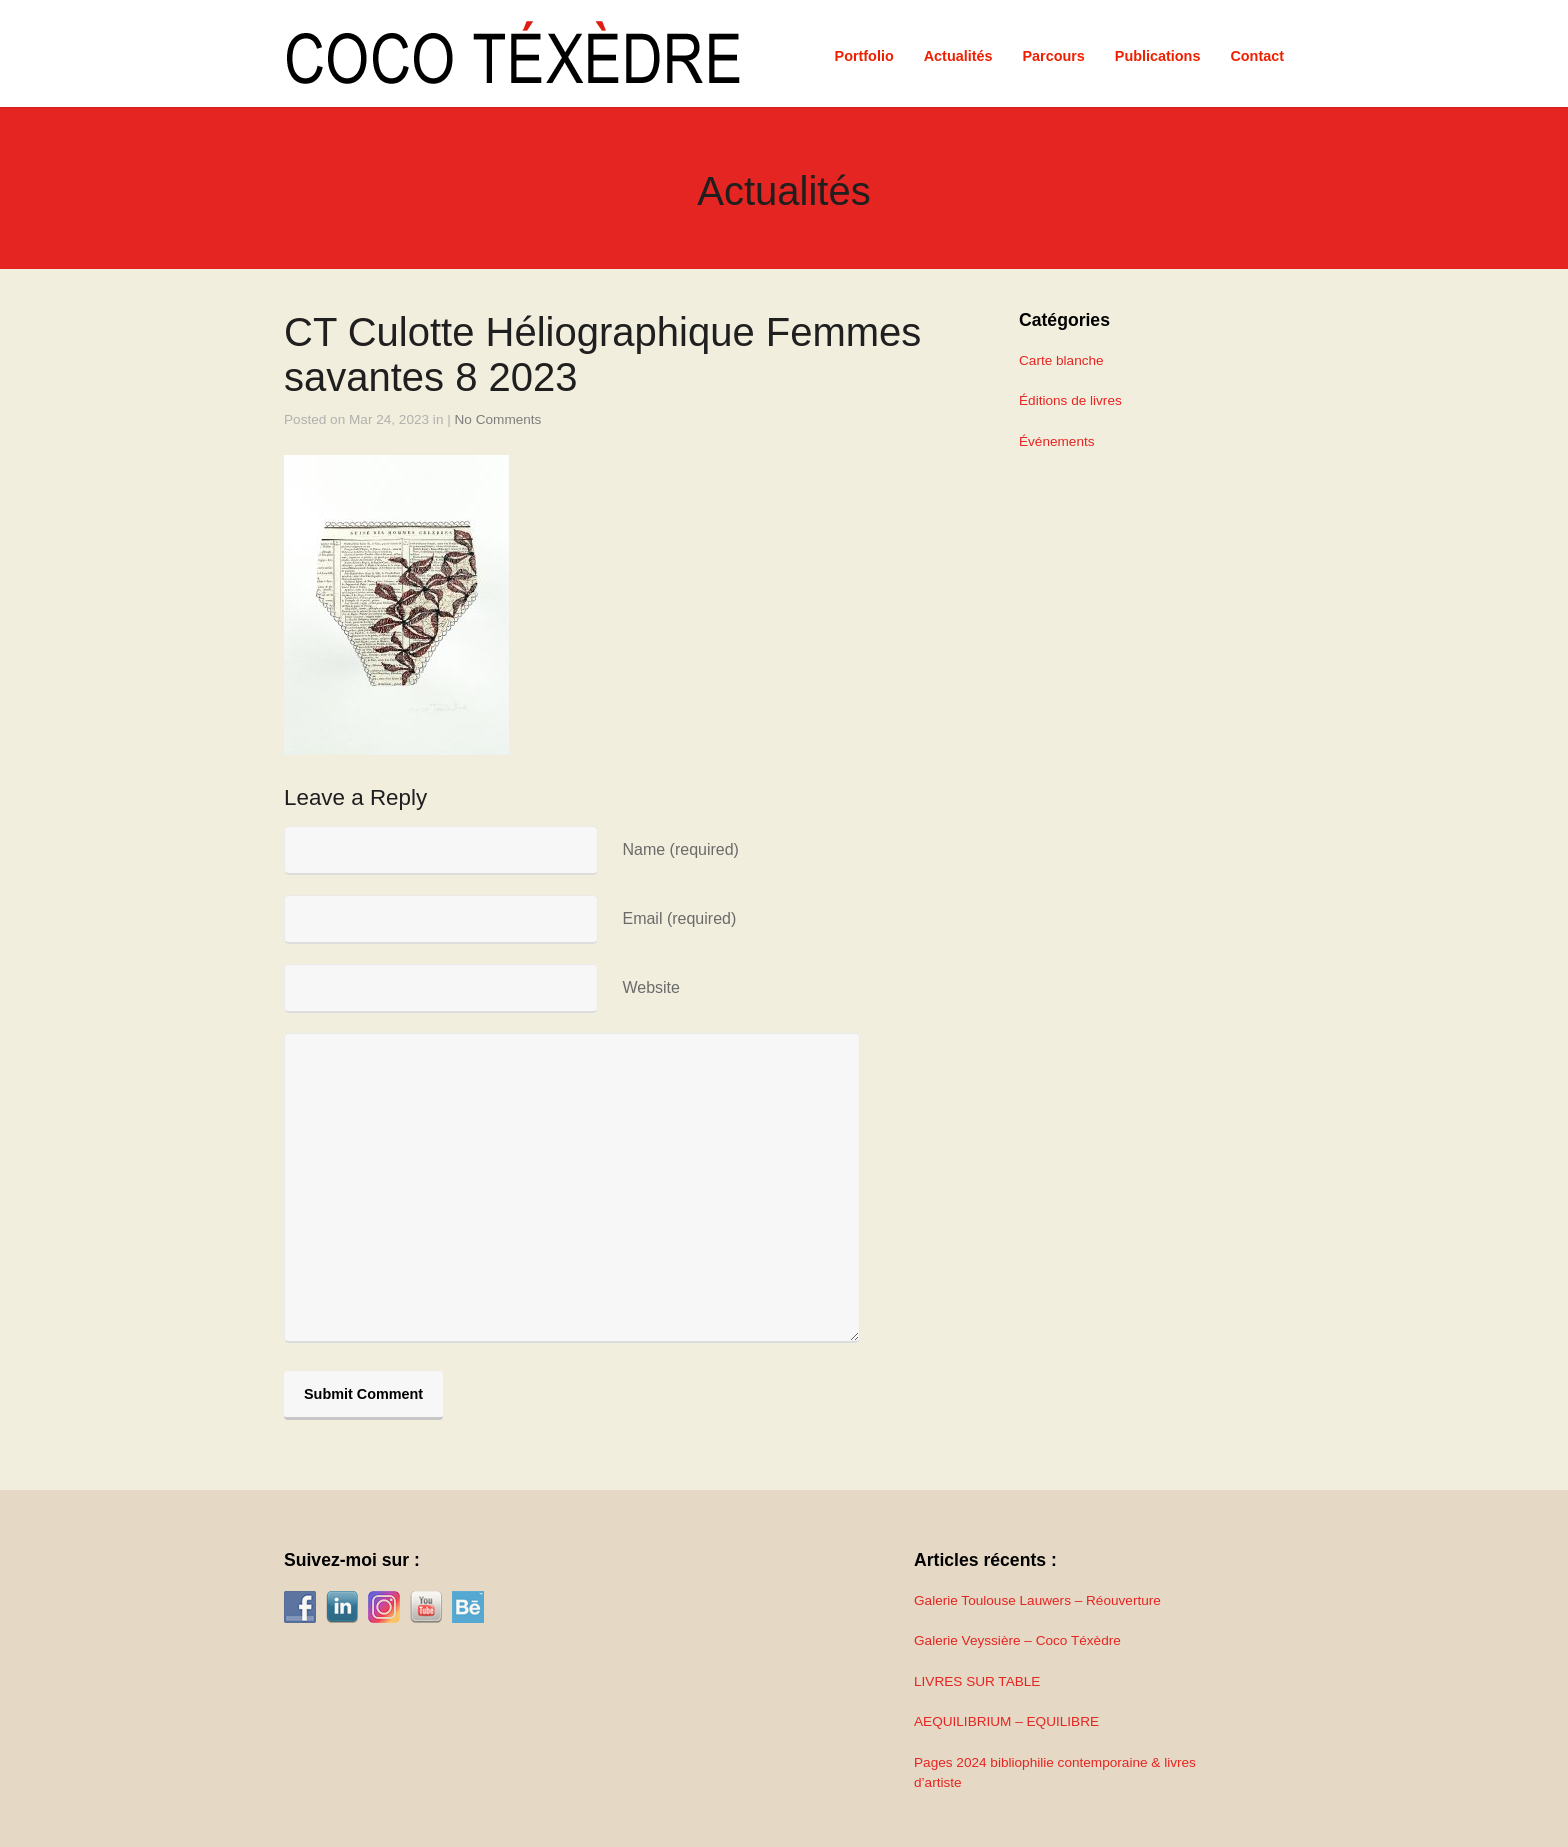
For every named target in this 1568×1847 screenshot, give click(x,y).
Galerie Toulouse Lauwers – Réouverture (1037, 1600)
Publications (1158, 56)
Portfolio (864, 56)
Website (651, 987)
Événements (1057, 441)
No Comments (498, 419)
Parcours (1053, 56)
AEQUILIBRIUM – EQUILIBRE (1006, 1721)
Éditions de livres (1070, 400)
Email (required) (679, 918)
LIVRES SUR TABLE (977, 1681)
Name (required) (680, 849)
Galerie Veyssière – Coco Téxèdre (1017, 1640)
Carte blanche (1061, 360)
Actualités (958, 56)
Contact (1257, 56)
